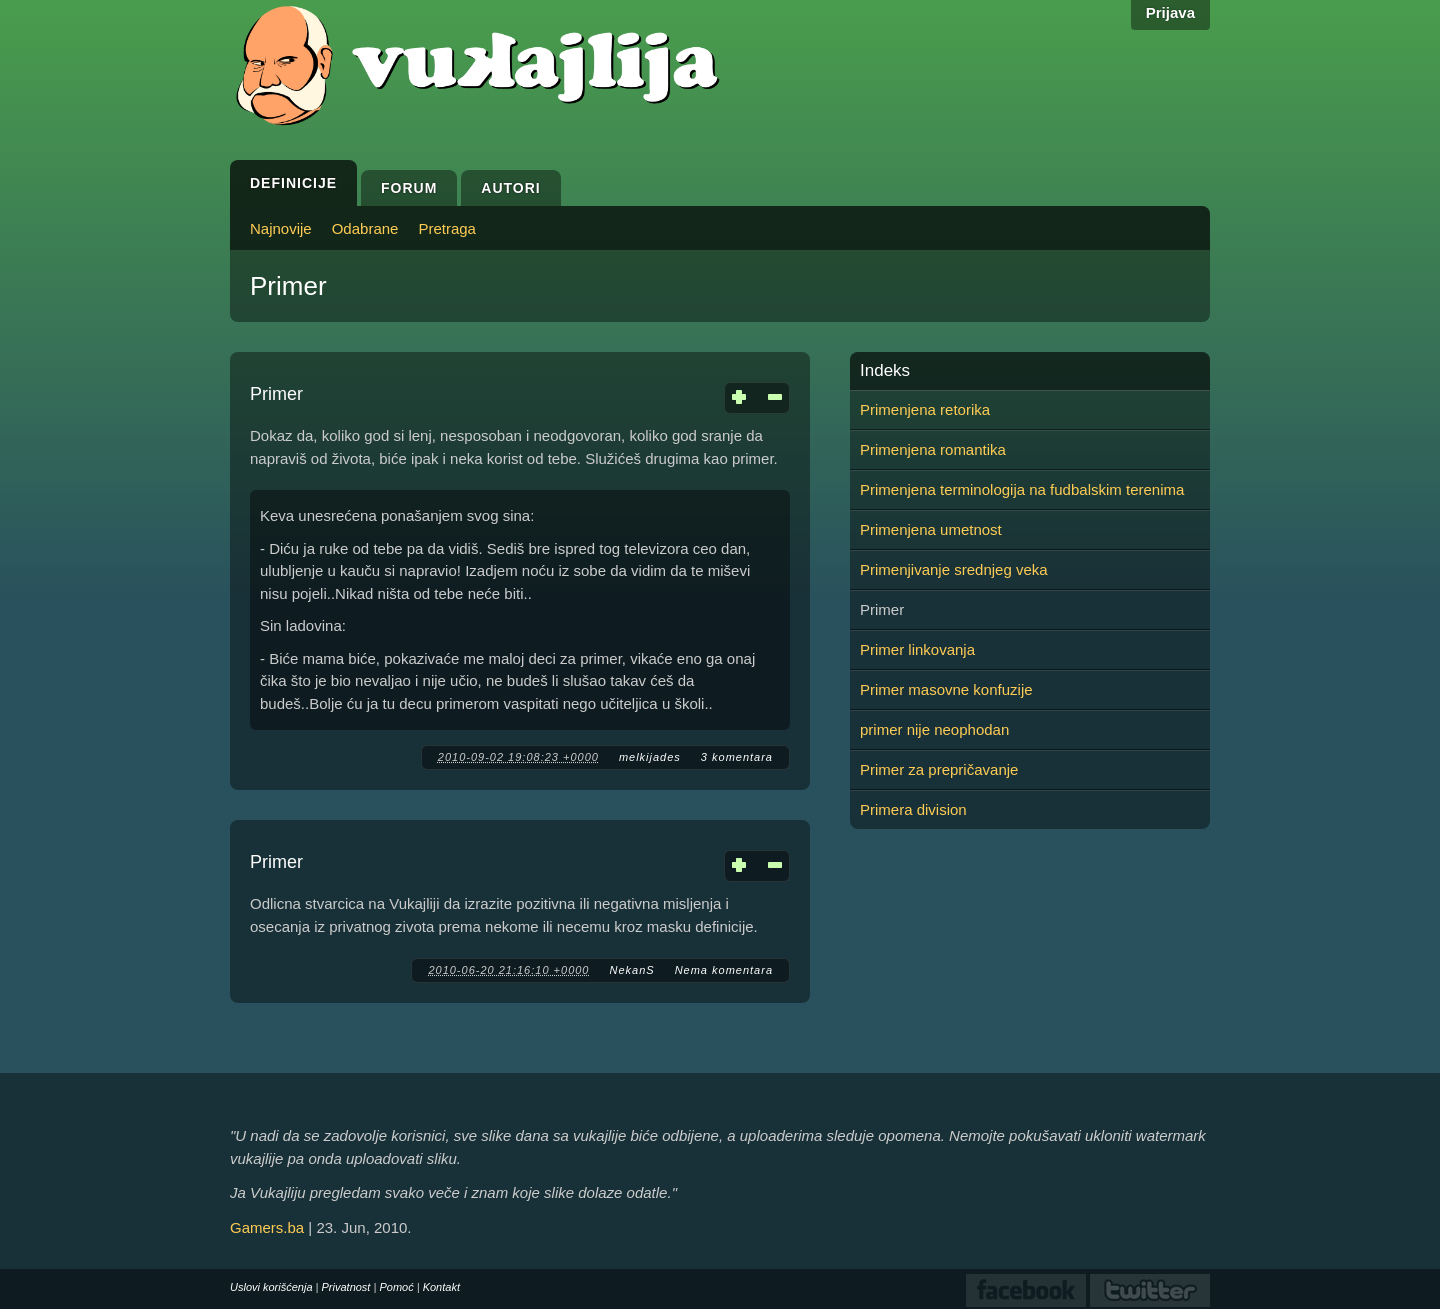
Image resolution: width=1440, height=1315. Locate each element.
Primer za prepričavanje (939, 769)
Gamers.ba (267, 1227)
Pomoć (396, 1287)
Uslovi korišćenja (271, 1287)
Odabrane (365, 228)
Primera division (913, 809)
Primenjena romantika (933, 449)
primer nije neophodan (934, 729)
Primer (276, 394)
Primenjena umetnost (931, 529)
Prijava (1170, 12)
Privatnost (346, 1287)
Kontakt (441, 1287)
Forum (409, 188)
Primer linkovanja (917, 649)
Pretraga (447, 228)
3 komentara (737, 757)
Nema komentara (724, 970)
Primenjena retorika (925, 409)
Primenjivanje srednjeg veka (954, 569)
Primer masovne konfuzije (946, 689)
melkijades (650, 757)
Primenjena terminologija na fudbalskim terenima (1022, 489)
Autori (510, 188)
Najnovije (281, 228)
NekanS (631, 970)
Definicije (293, 183)
